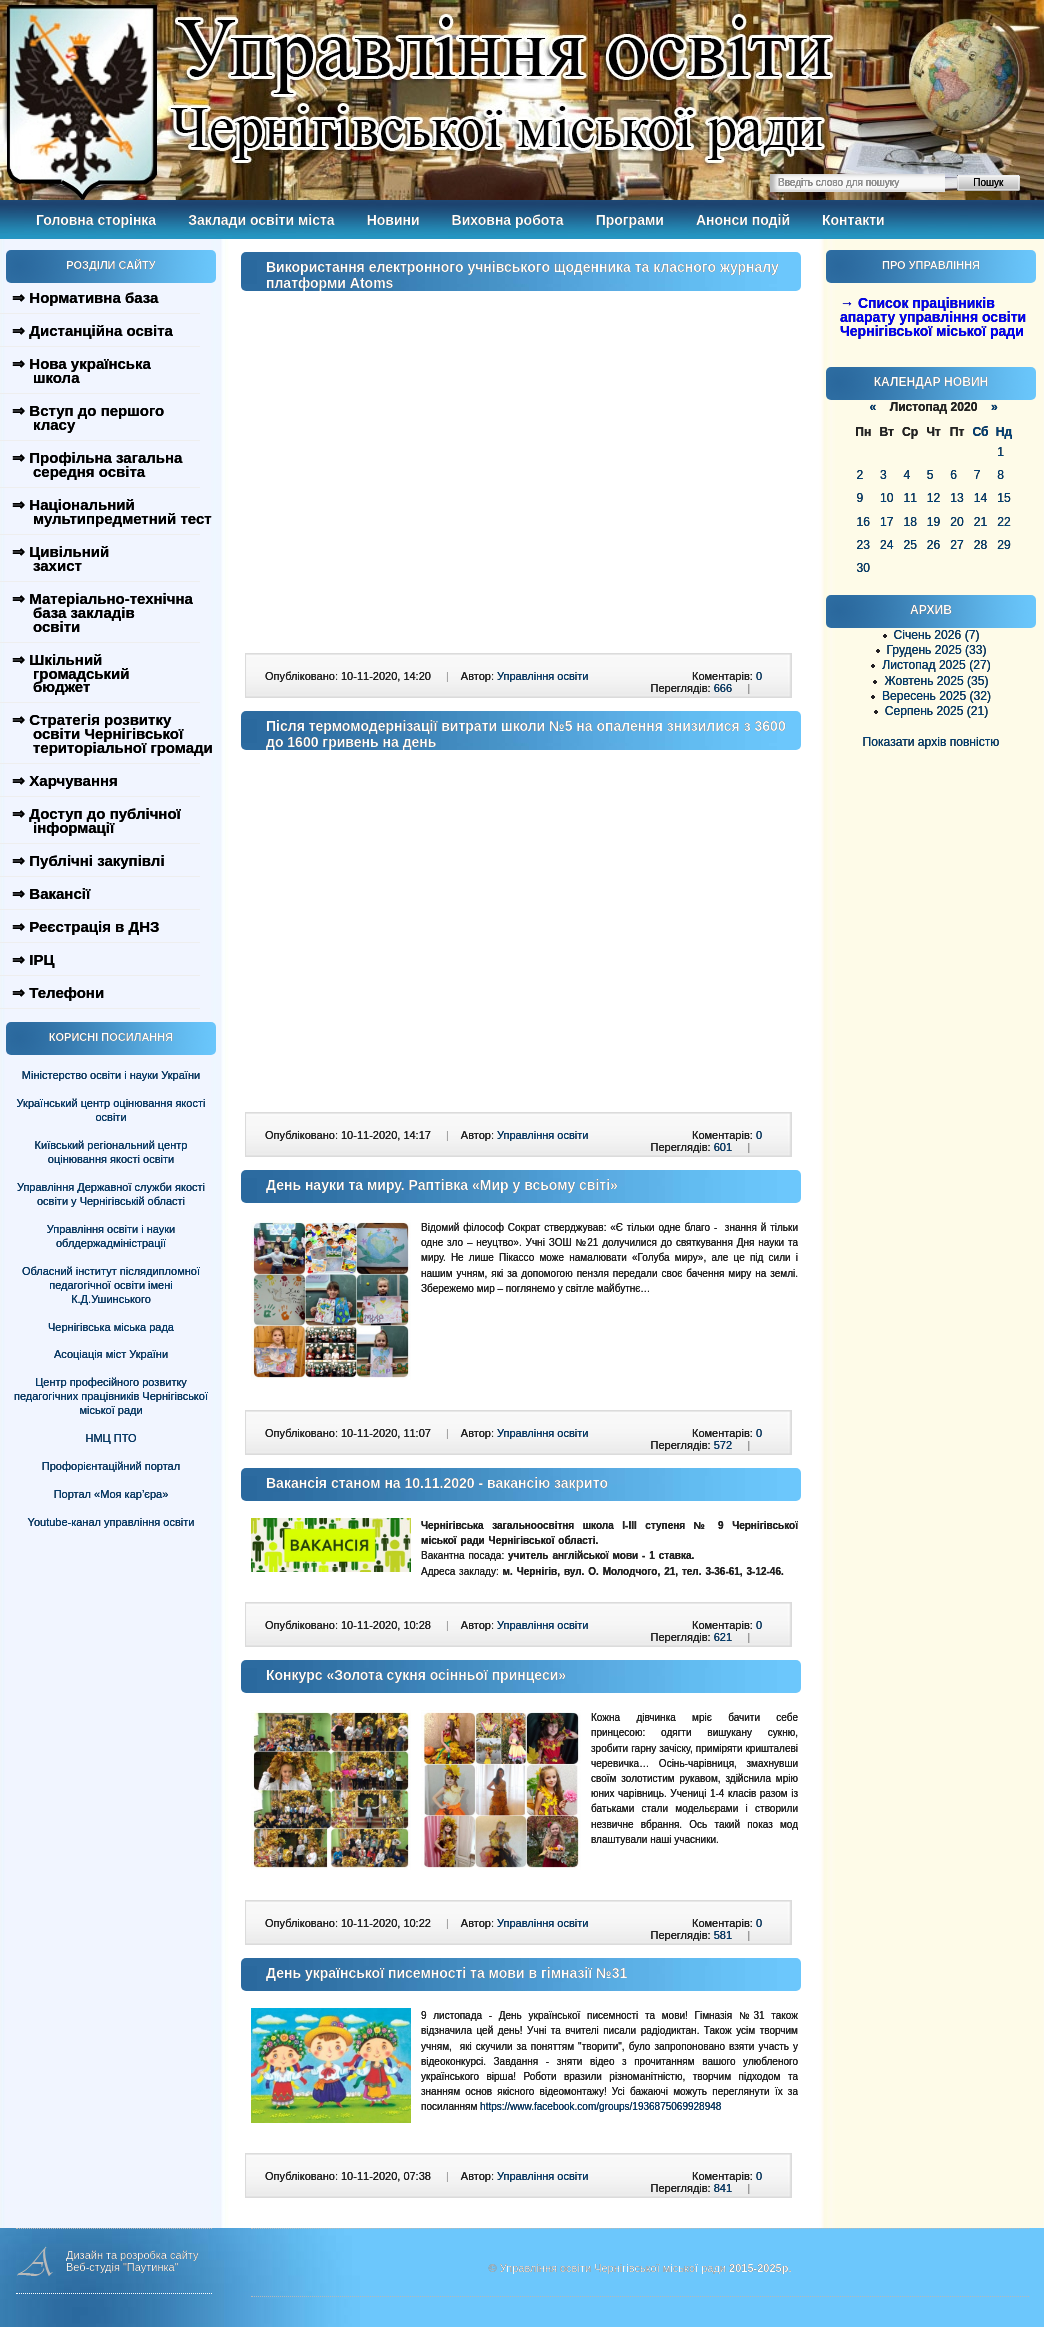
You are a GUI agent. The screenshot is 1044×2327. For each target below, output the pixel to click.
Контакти (853, 220)
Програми (630, 220)
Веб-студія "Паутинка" (122, 2267)
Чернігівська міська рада (111, 1327)
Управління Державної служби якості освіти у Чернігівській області (111, 1194)
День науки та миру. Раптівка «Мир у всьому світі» (442, 1185)
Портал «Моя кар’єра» (111, 1494)
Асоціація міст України (111, 1354)
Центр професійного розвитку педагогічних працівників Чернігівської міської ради (111, 1396)
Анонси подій (743, 220)
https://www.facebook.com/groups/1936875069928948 (600, 2106)
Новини (393, 220)
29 (1003, 545)
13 (956, 498)
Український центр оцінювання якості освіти (111, 1110)
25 (909, 545)
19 (933, 522)
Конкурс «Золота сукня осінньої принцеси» (416, 1675)
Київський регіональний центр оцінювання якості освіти (111, 1152)
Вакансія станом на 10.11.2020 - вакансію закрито (437, 1483)
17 (886, 522)
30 (863, 568)
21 (980, 522)
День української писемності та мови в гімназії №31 (446, 1973)
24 (886, 545)
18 (909, 522)
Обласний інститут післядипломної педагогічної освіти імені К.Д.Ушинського (111, 1285)
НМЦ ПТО (111, 1438)
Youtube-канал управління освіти (111, 1522)
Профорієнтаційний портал (111, 1466)
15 (1003, 498)
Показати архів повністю (931, 742)
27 (956, 545)
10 (886, 498)
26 (933, 545)
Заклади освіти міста (261, 220)
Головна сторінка (96, 220)
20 (956, 522)
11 (909, 498)
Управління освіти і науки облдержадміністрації (111, 1236)
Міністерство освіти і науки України (111, 1075)
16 (863, 522)
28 (980, 545)
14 (980, 498)
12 (933, 498)
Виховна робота (508, 220)
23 (863, 545)
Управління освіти (542, 676)
